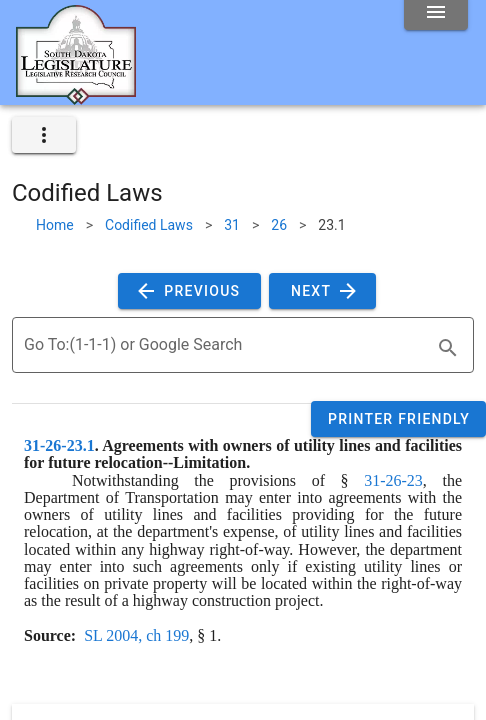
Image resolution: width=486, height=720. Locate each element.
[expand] (44, 135)
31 (232, 225)
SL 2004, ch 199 (136, 635)
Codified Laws (149, 225)
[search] (448, 348)
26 (279, 225)
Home (55, 225)
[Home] (76, 97)
